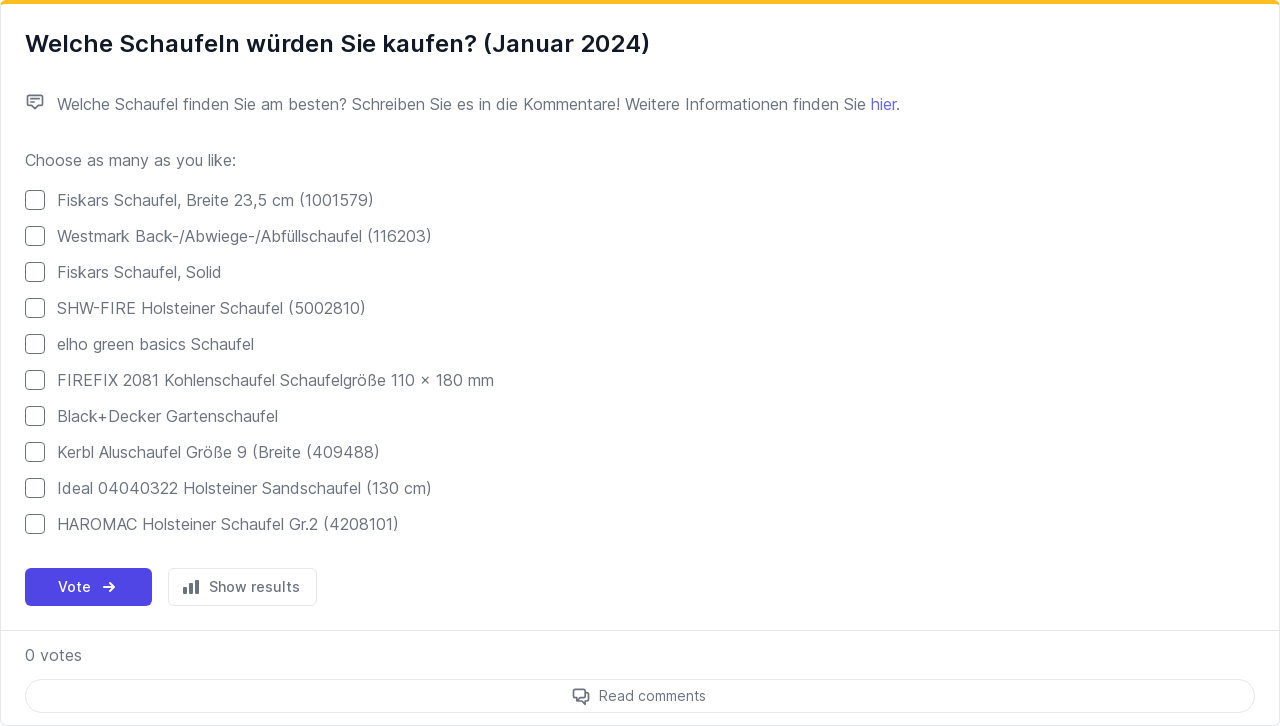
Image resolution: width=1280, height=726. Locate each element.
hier (883, 104)
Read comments (652, 695)
